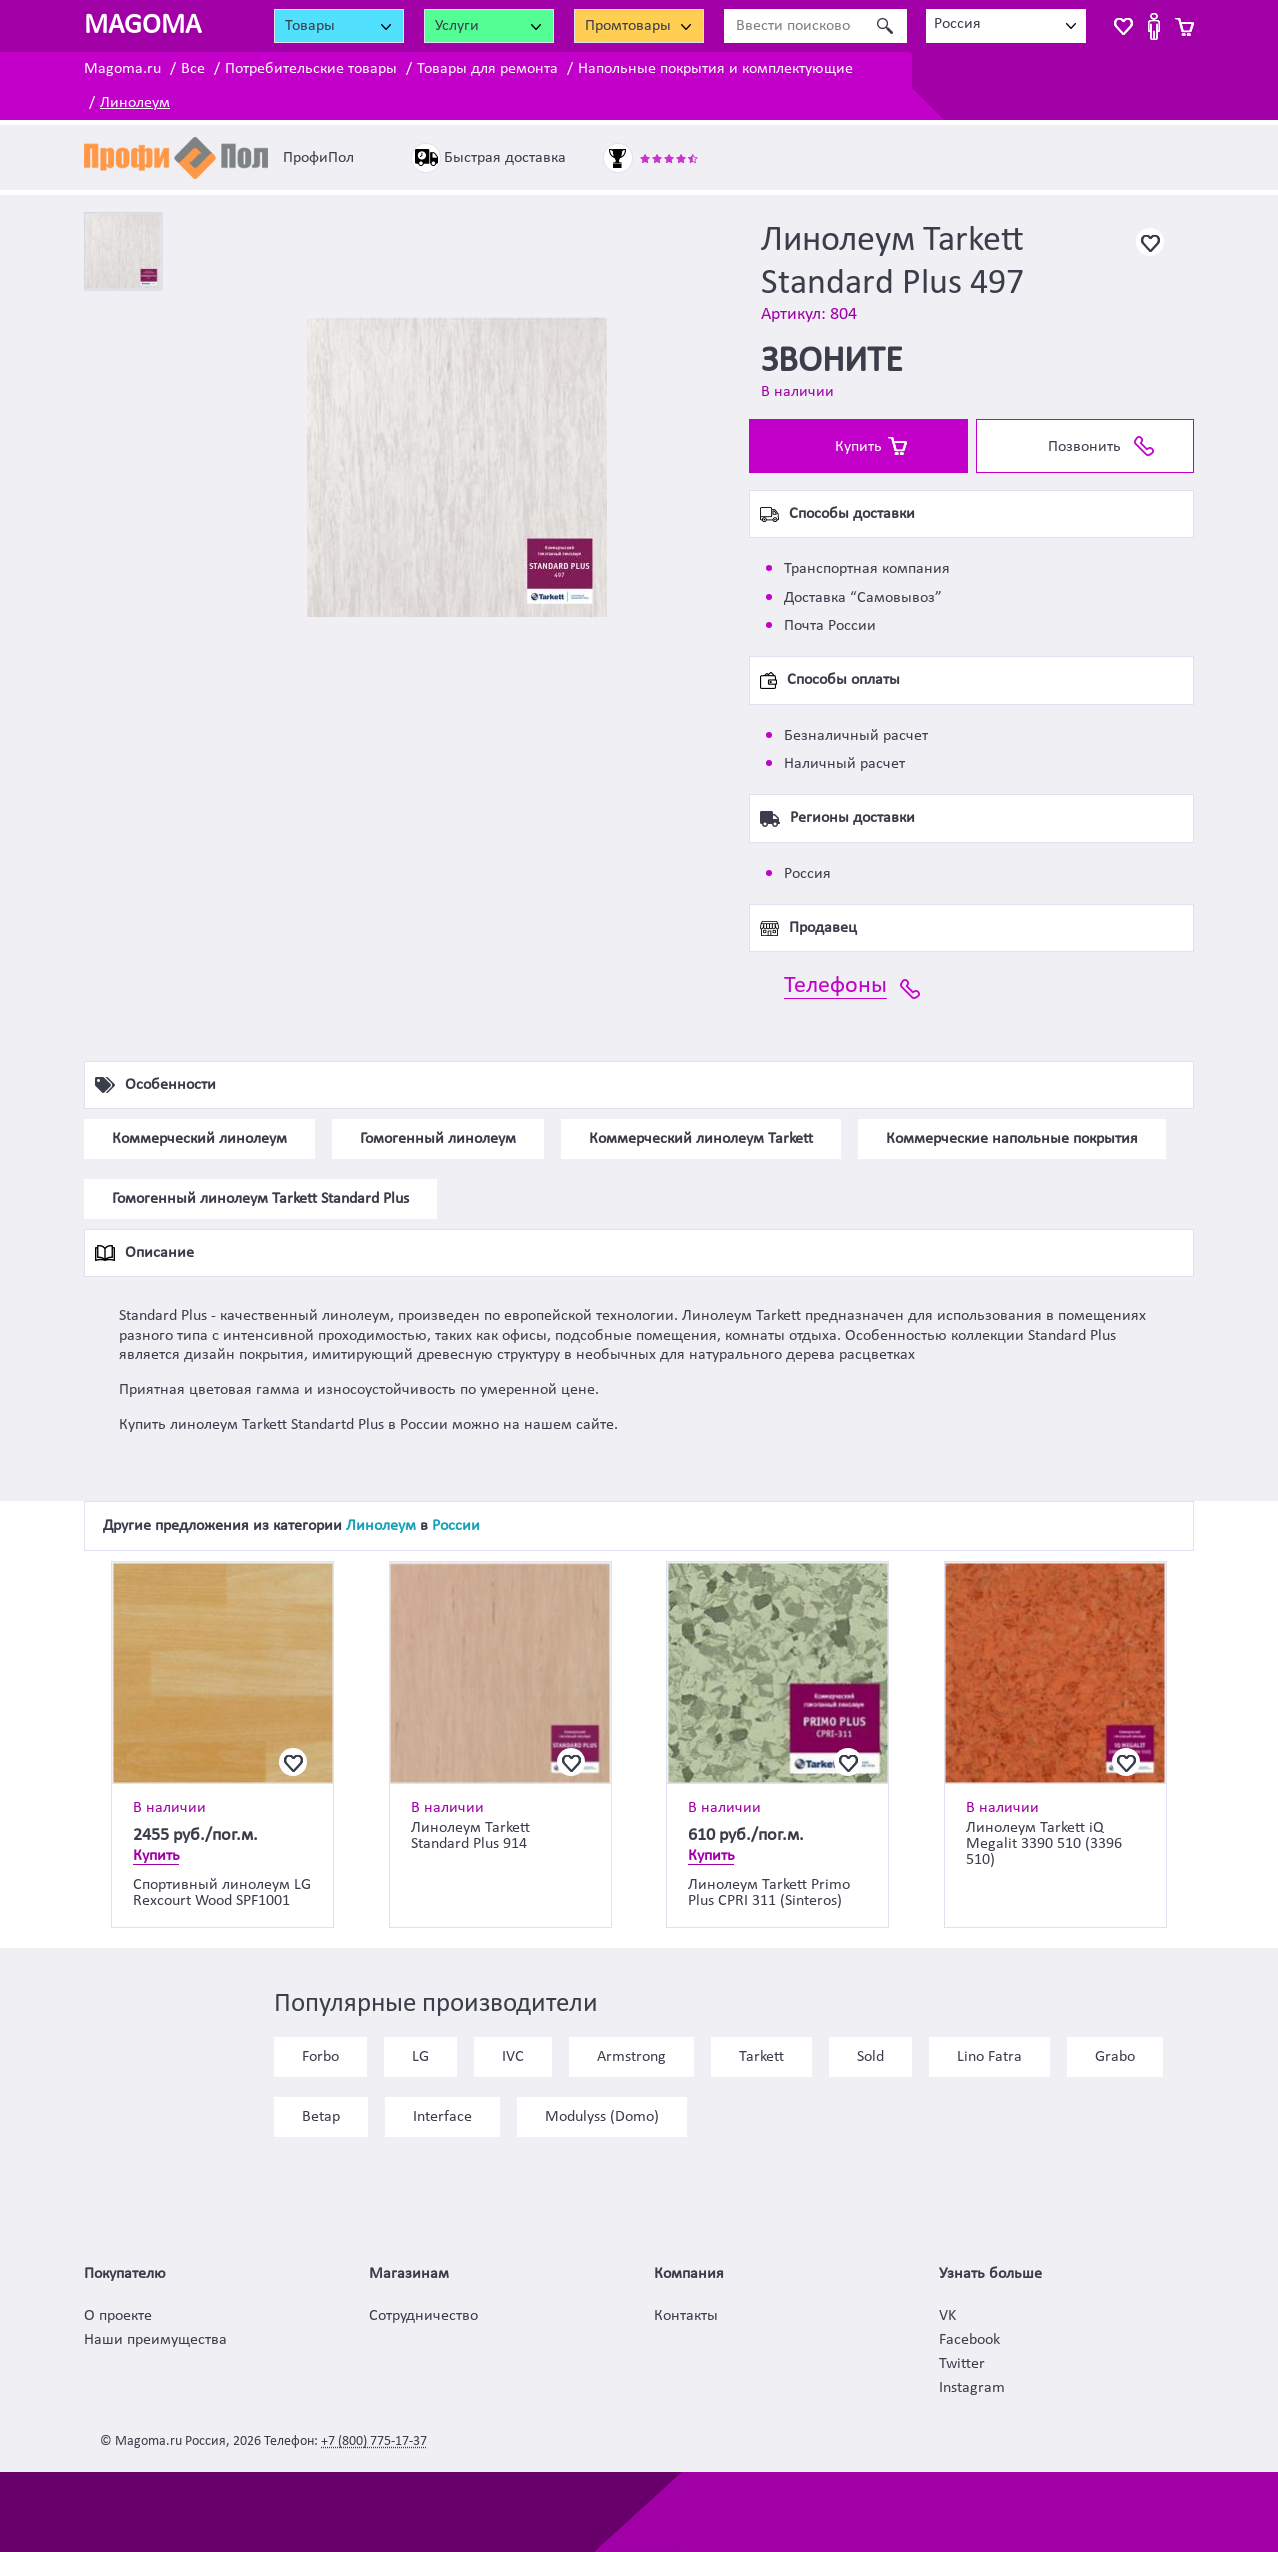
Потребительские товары (311, 69)
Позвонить (1084, 447)
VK (947, 2316)
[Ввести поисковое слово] (793, 26)
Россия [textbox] (957, 24)
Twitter (962, 2364)
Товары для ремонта (487, 69)
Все (193, 69)
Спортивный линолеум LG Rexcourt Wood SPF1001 (222, 1893)
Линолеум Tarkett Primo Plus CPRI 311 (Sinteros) (769, 1893)
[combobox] (1006, 26)
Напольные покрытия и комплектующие (715, 69)
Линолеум (135, 103)
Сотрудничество (423, 2316)
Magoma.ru (122, 69)
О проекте (118, 2316)
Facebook (969, 2340)
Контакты (686, 2316)
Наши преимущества (155, 2340)
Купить (858, 447)
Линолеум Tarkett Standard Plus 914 (470, 1836)
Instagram (972, 2388)
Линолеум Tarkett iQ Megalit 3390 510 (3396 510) (1044, 1844)
